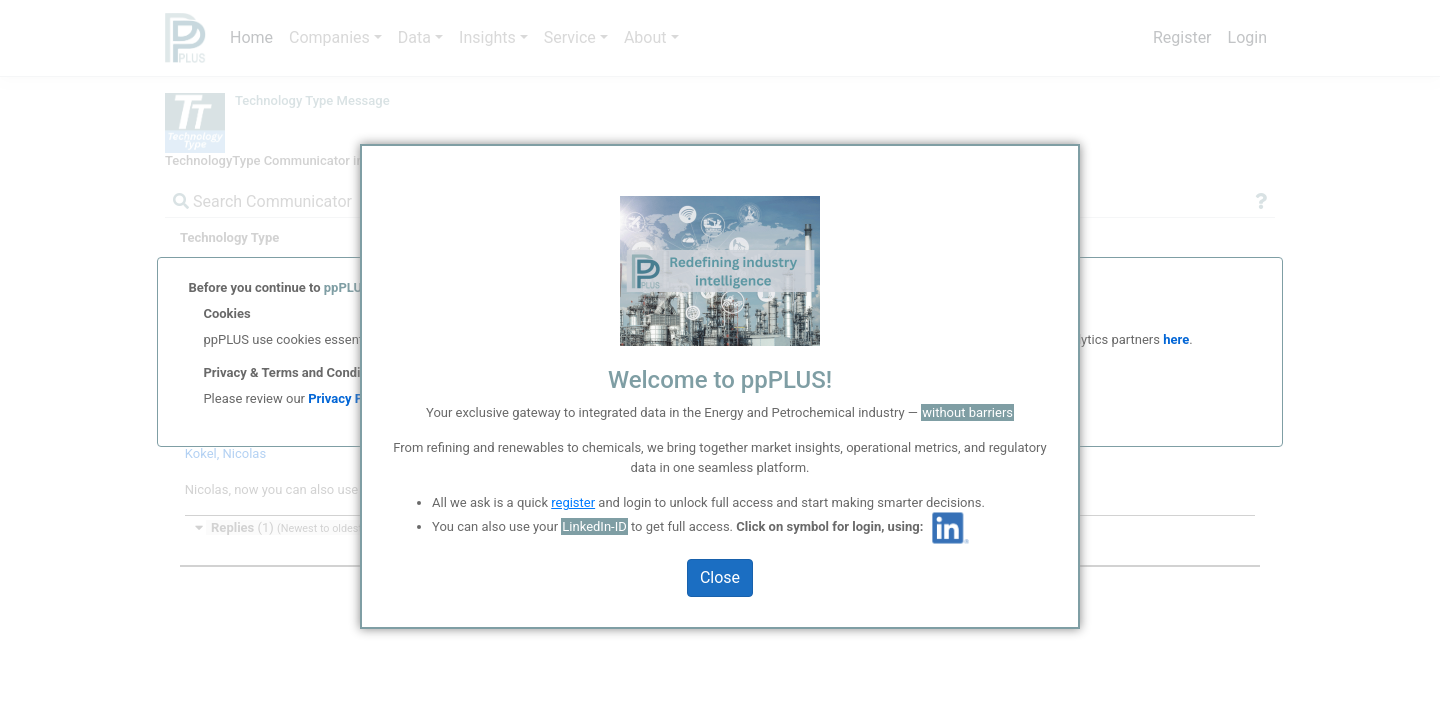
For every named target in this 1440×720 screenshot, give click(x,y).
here (1174, 344)
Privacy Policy (349, 411)
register (573, 502)
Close (720, 577)
